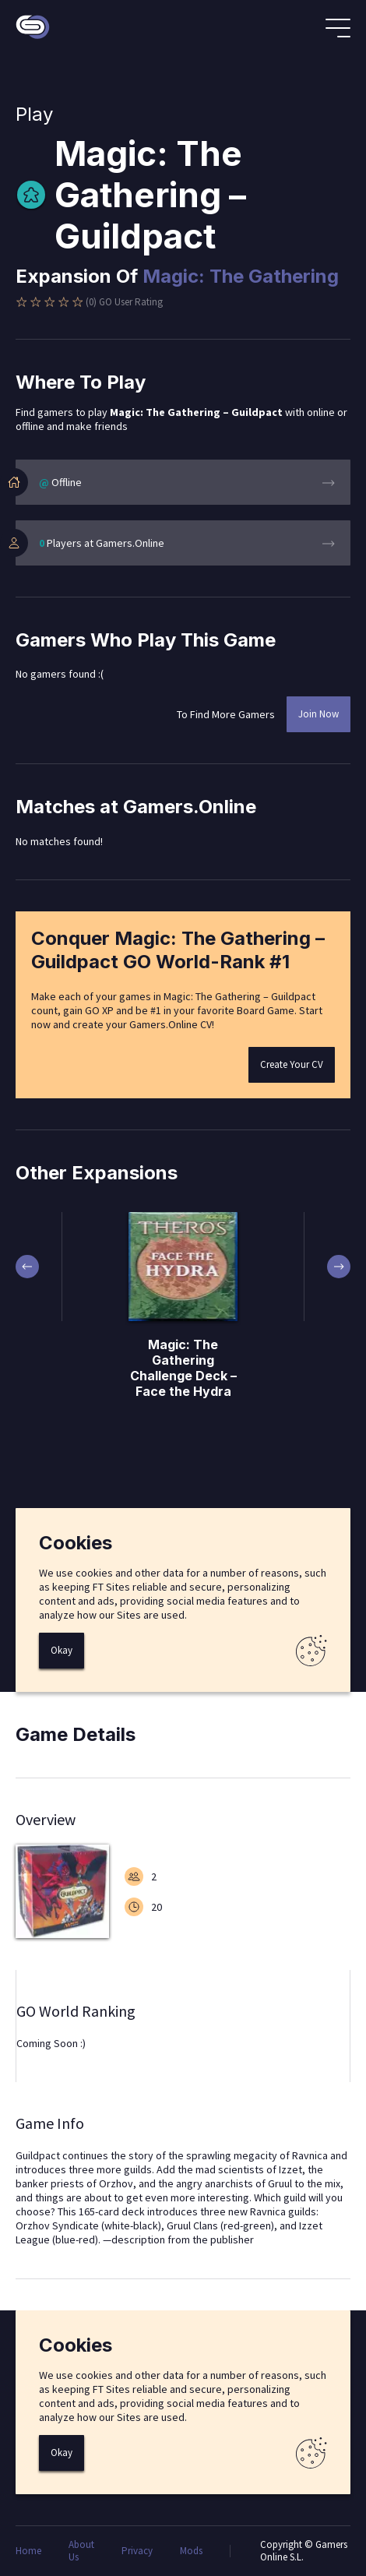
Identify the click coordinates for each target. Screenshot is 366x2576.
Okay (61, 1650)
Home (28, 2551)
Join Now (318, 714)
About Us (81, 2551)
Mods (191, 2551)
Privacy (137, 2551)
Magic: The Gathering (241, 276)
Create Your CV (291, 1064)
